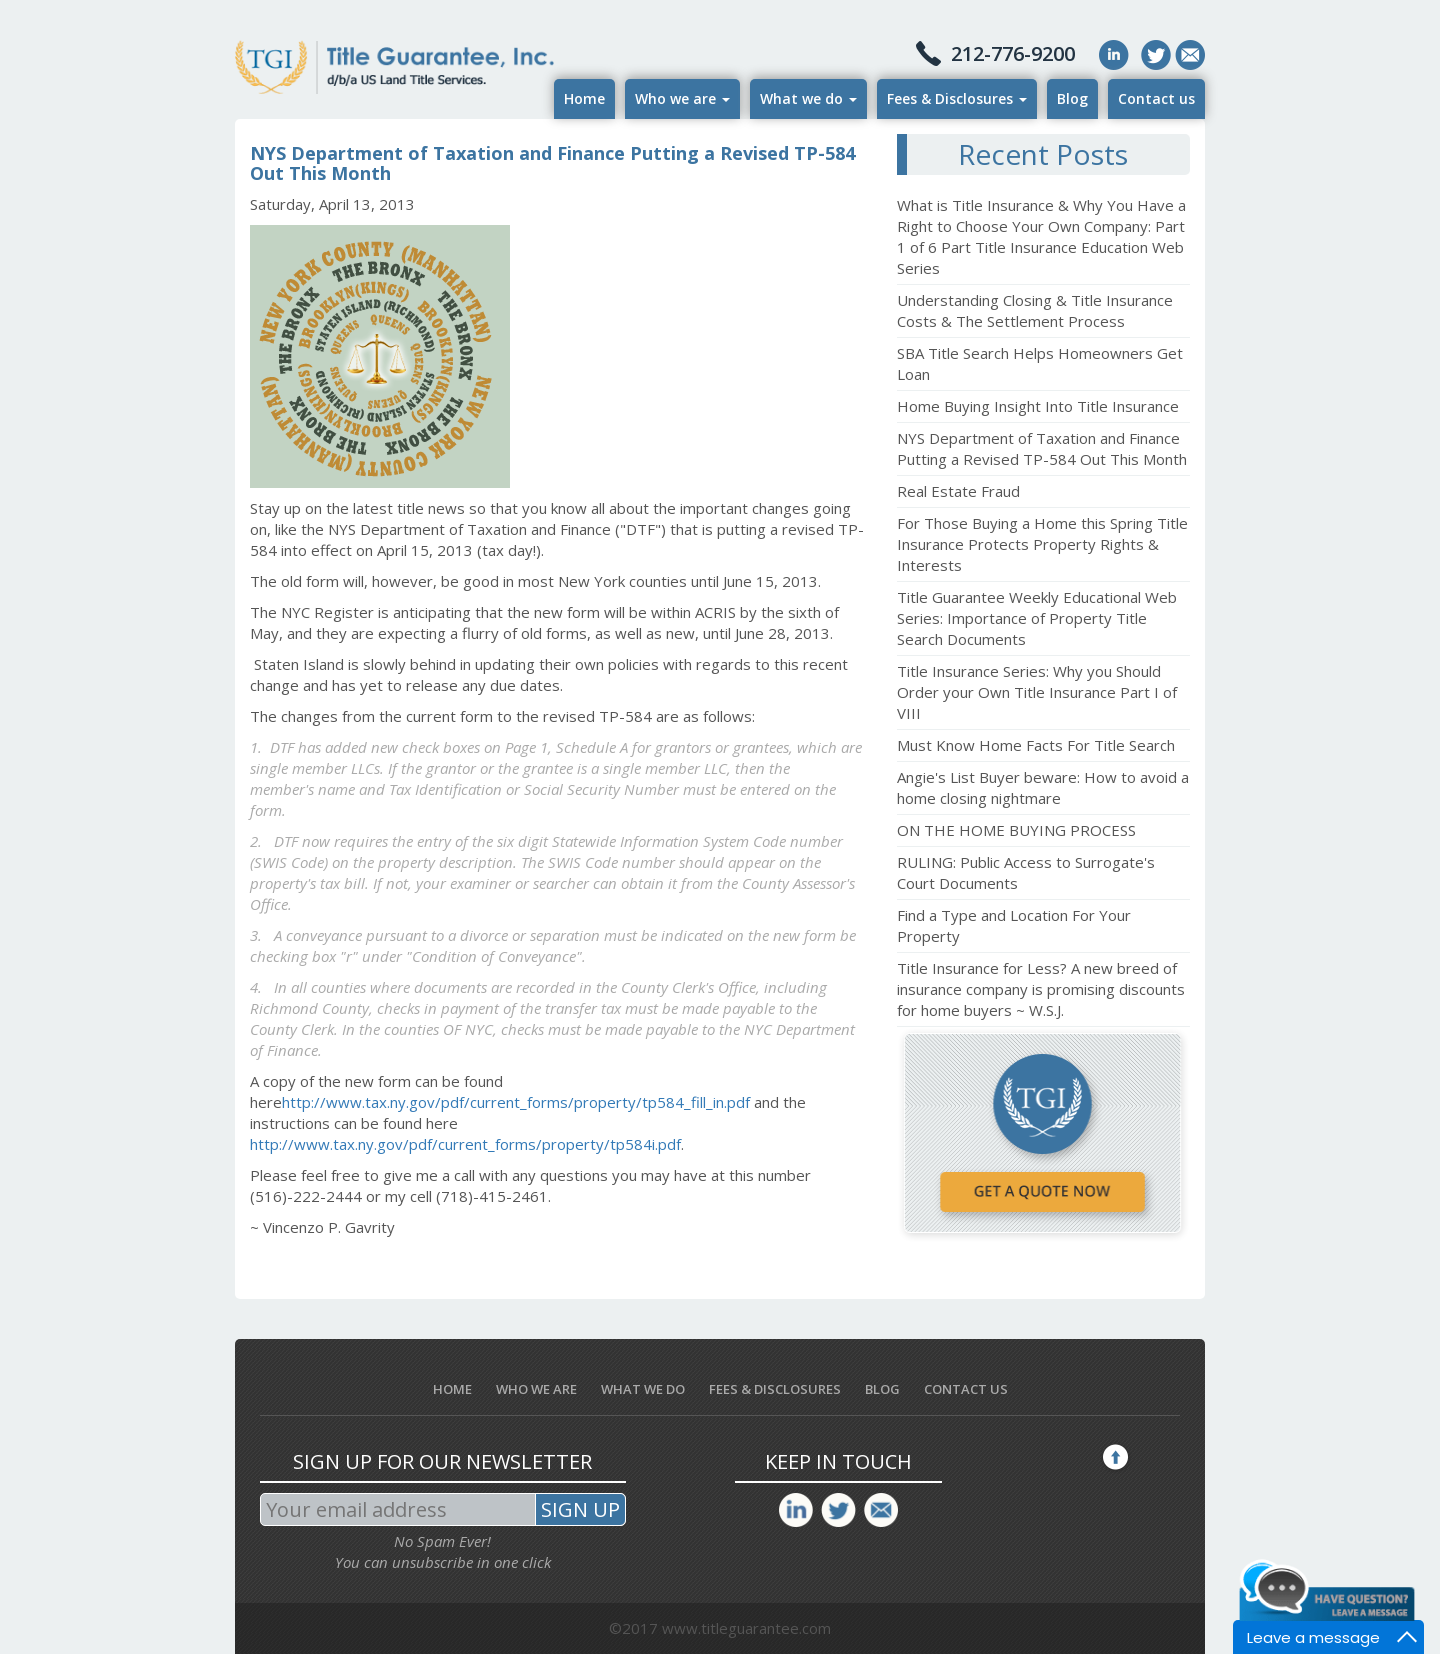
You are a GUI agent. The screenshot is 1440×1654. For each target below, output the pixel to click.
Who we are (536, 1389)
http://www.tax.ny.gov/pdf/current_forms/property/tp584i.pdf (465, 1144)
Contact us (1156, 98)
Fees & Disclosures (775, 1389)
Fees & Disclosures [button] (957, 98)
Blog (1072, 98)
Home (584, 98)
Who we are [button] (682, 98)
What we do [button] (808, 98)
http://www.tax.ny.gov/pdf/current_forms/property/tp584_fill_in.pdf (516, 1102)
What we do (643, 1389)
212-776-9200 (1013, 53)
